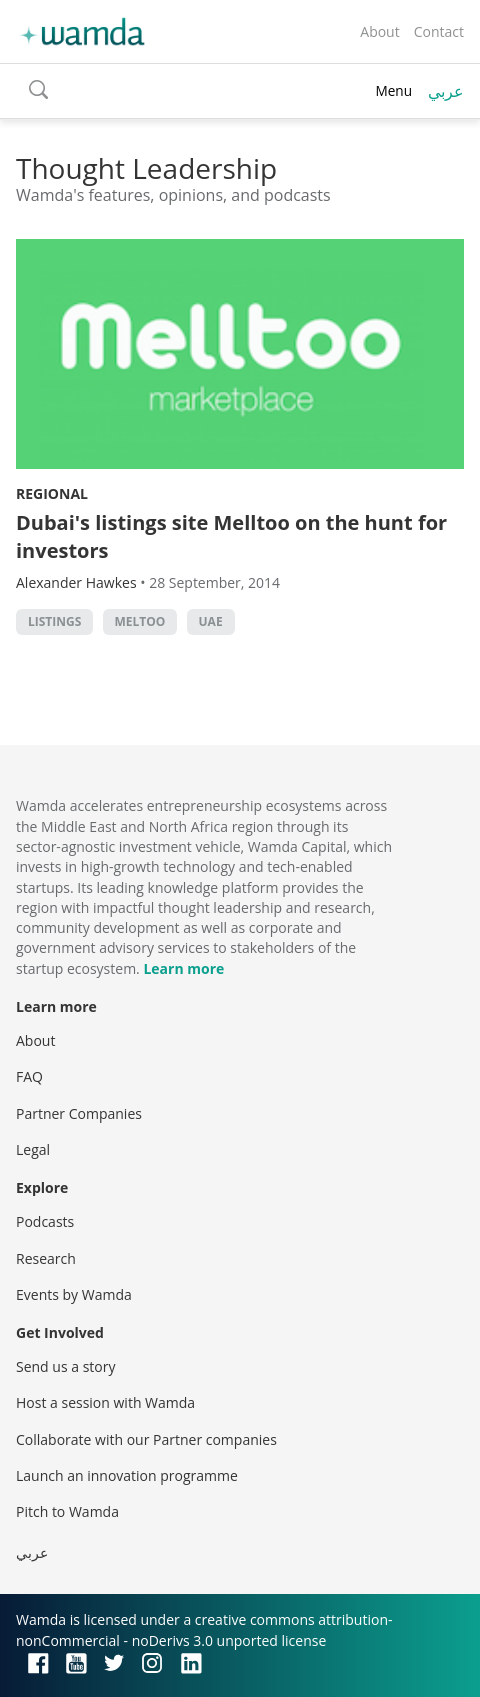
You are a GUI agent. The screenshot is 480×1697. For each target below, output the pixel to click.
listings (54, 621)
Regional (52, 493)
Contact (439, 31)
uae (211, 621)
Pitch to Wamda (67, 1511)
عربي (446, 91)
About (379, 31)
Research (46, 1258)
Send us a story (65, 1366)
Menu (393, 90)
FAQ (29, 1076)
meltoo (140, 621)
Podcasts (45, 1221)
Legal (33, 1149)
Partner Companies (79, 1113)
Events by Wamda (74, 1294)
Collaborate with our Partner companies (146, 1439)
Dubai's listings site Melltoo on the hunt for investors (231, 536)
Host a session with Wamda (105, 1402)
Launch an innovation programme (127, 1475)
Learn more (183, 968)
